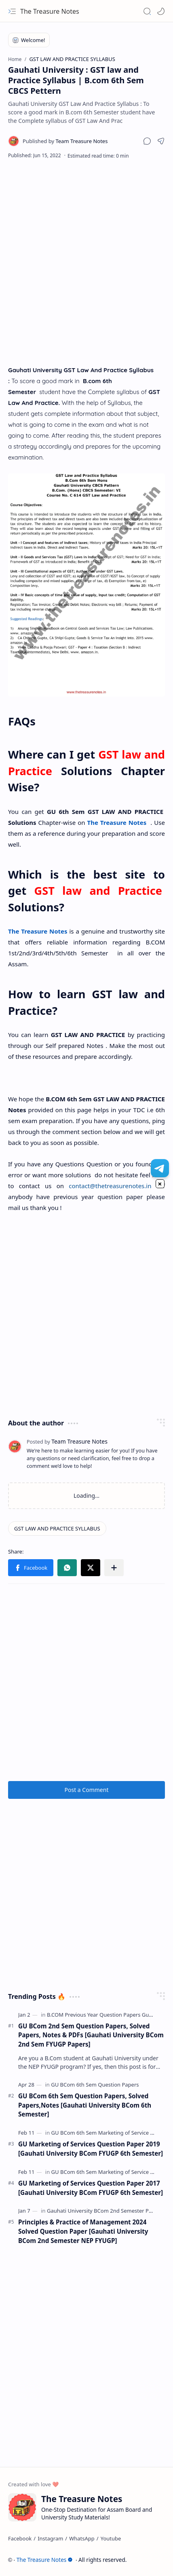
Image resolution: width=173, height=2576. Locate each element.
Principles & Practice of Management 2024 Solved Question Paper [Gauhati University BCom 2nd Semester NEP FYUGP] (83, 2231)
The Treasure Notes (49, 11)
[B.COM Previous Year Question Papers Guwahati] (108, 2014)
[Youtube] (111, 2538)
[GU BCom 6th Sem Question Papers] (95, 2084)
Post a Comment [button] (87, 1790)
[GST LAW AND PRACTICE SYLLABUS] (57, 1528)
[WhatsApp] (82, 2538)
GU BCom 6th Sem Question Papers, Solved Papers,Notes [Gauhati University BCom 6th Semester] (84, 2105)
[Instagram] (50, 2538)
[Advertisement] (86, 261)
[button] (12, 11)
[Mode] (161, 11)
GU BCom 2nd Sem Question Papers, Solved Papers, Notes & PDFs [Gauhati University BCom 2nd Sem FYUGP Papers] (91, 2035)
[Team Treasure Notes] (65, 141)
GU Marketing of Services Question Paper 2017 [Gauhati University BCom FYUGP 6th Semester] (90, 2188)
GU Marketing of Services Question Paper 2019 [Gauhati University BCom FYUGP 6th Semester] (90, 2148)
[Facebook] (20, 2538)
